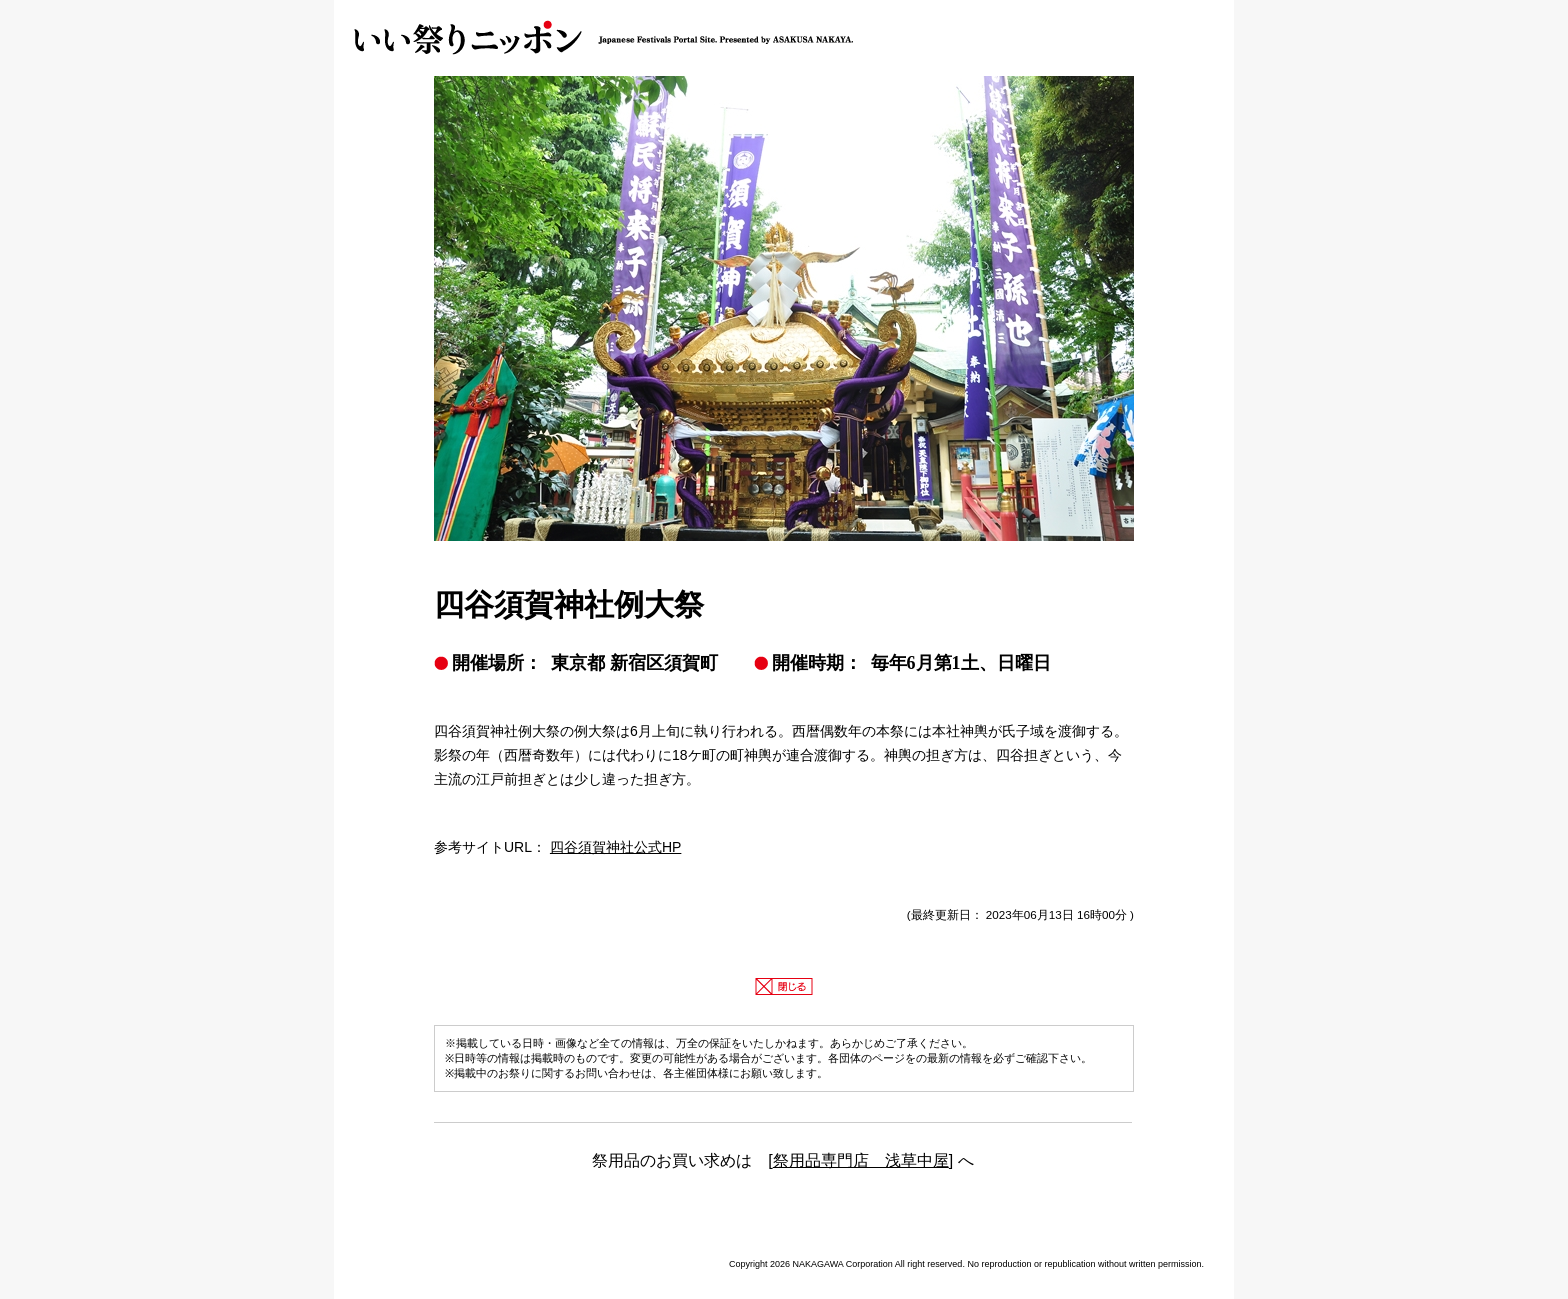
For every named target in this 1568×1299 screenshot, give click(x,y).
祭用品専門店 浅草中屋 (861, 1160)
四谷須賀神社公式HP (615, 847)
